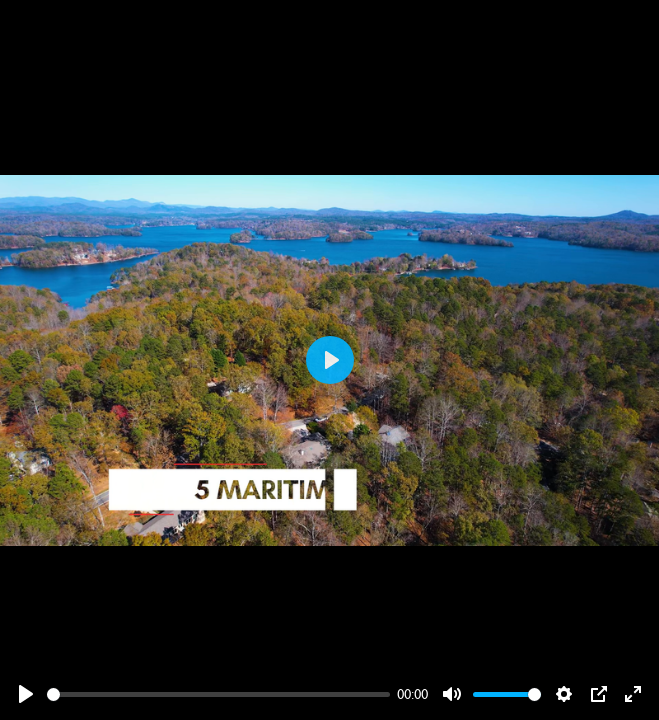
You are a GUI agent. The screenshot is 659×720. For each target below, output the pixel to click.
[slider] (218, 694)
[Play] (26, 694)
